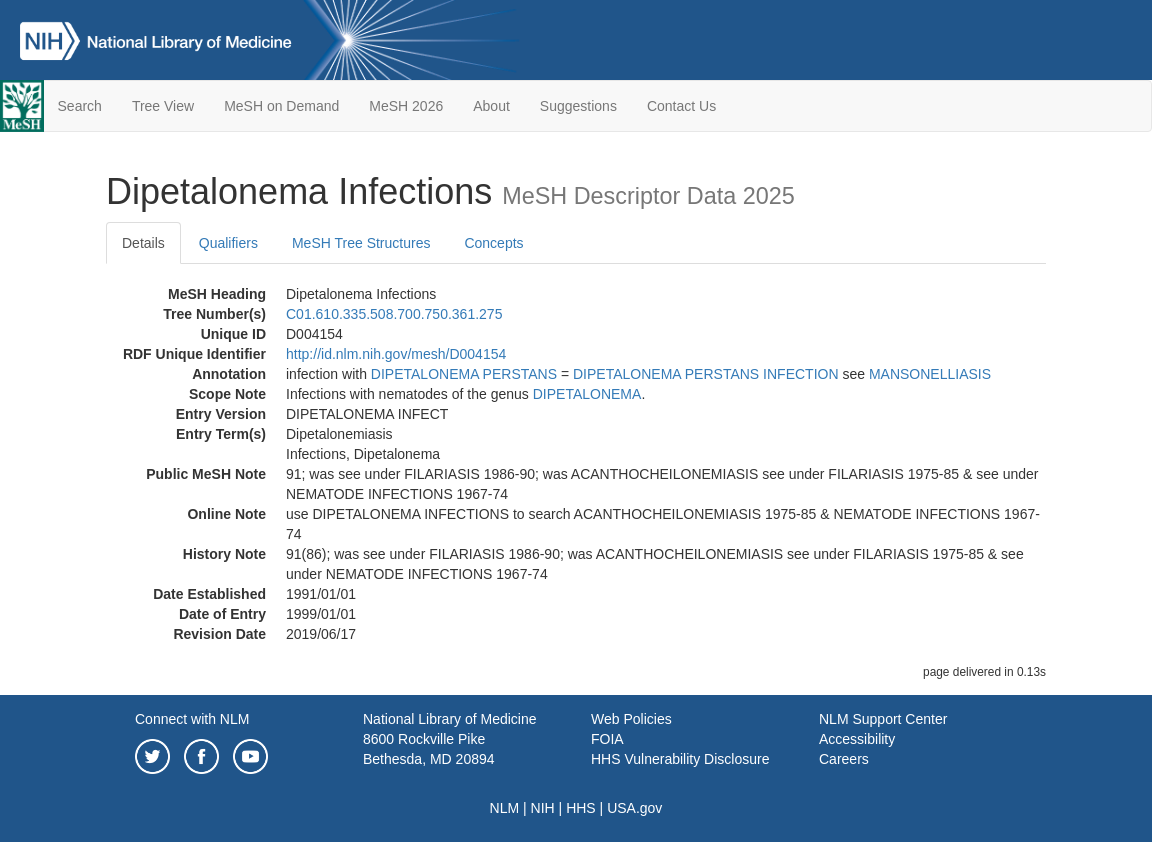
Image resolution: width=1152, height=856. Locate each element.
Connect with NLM (192, 719)
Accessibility (857, 739)
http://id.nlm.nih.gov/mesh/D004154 (396, 354)
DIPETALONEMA (587, 394)
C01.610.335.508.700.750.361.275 (394, 314)
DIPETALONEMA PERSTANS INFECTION (706, 374)
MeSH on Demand (281, 106)
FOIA (607, 739)
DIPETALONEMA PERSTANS (464, 374)
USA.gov (634, 808)
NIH (543, 808)
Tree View (163, 106)
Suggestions (578, 106)
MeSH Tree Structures (361, 243)
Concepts (493, 243)
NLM (505, 808)
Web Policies (631, 719)
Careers (844, 759)
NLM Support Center (883, 719)
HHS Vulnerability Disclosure (680, 759)
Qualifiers (228, 243)
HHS (581, 808)
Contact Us (681, 106)
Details (143, 243)
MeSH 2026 (406, 106)
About (491, 106)
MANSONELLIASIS (930, 374)
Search (80, 106)
